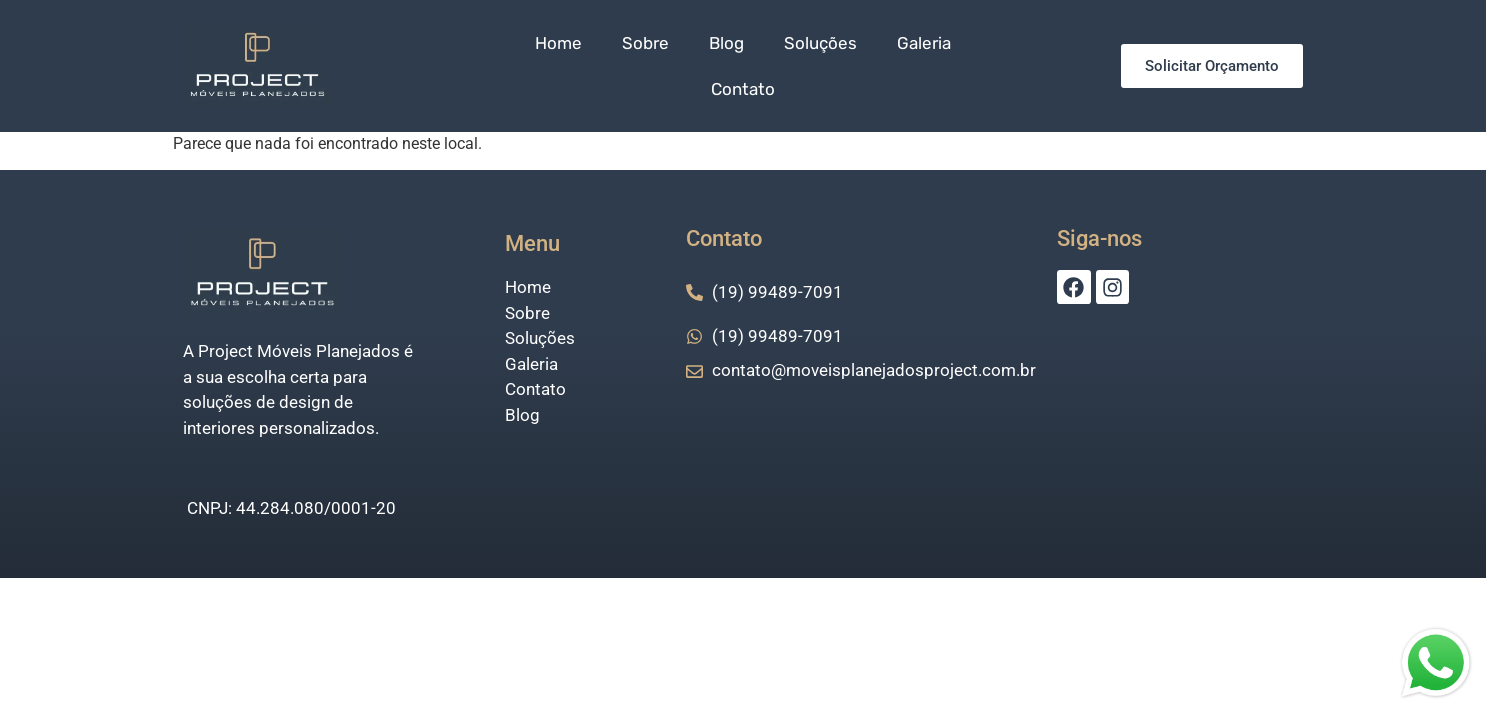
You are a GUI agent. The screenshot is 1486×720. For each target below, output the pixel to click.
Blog (726, 43)
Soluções (820, 43)
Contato (743, 89)
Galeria (924, 43)
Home (558, 43)
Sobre (645, 43)
